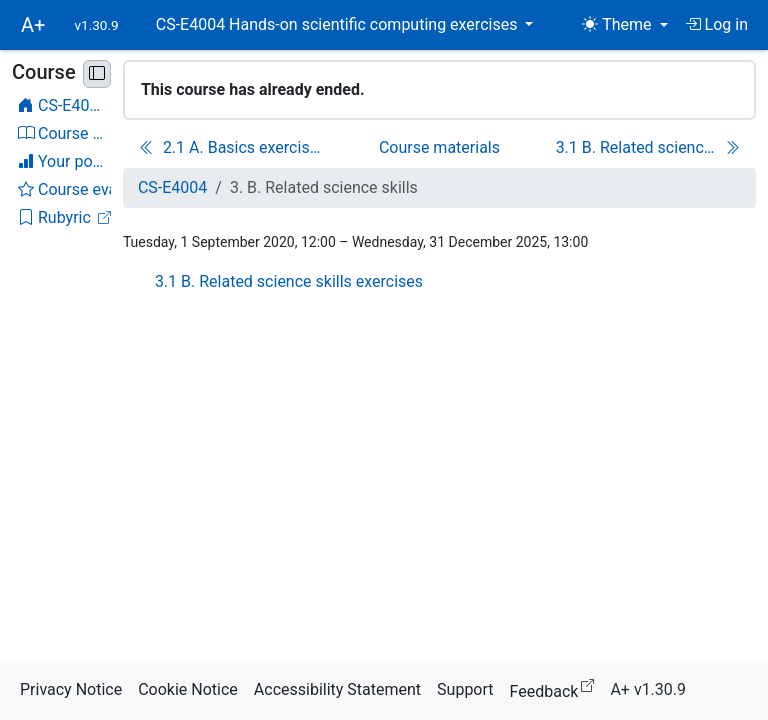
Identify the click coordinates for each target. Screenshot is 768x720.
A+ (33, 25)
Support (465, 689)
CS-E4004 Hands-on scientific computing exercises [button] (339, 24)
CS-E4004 (172, 187)
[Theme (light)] (624, 25)
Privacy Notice (71, 689)
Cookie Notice (188, 689)
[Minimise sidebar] (97, 74)
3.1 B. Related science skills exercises (289, 281)
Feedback (556, 688)
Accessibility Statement (337, 689)
